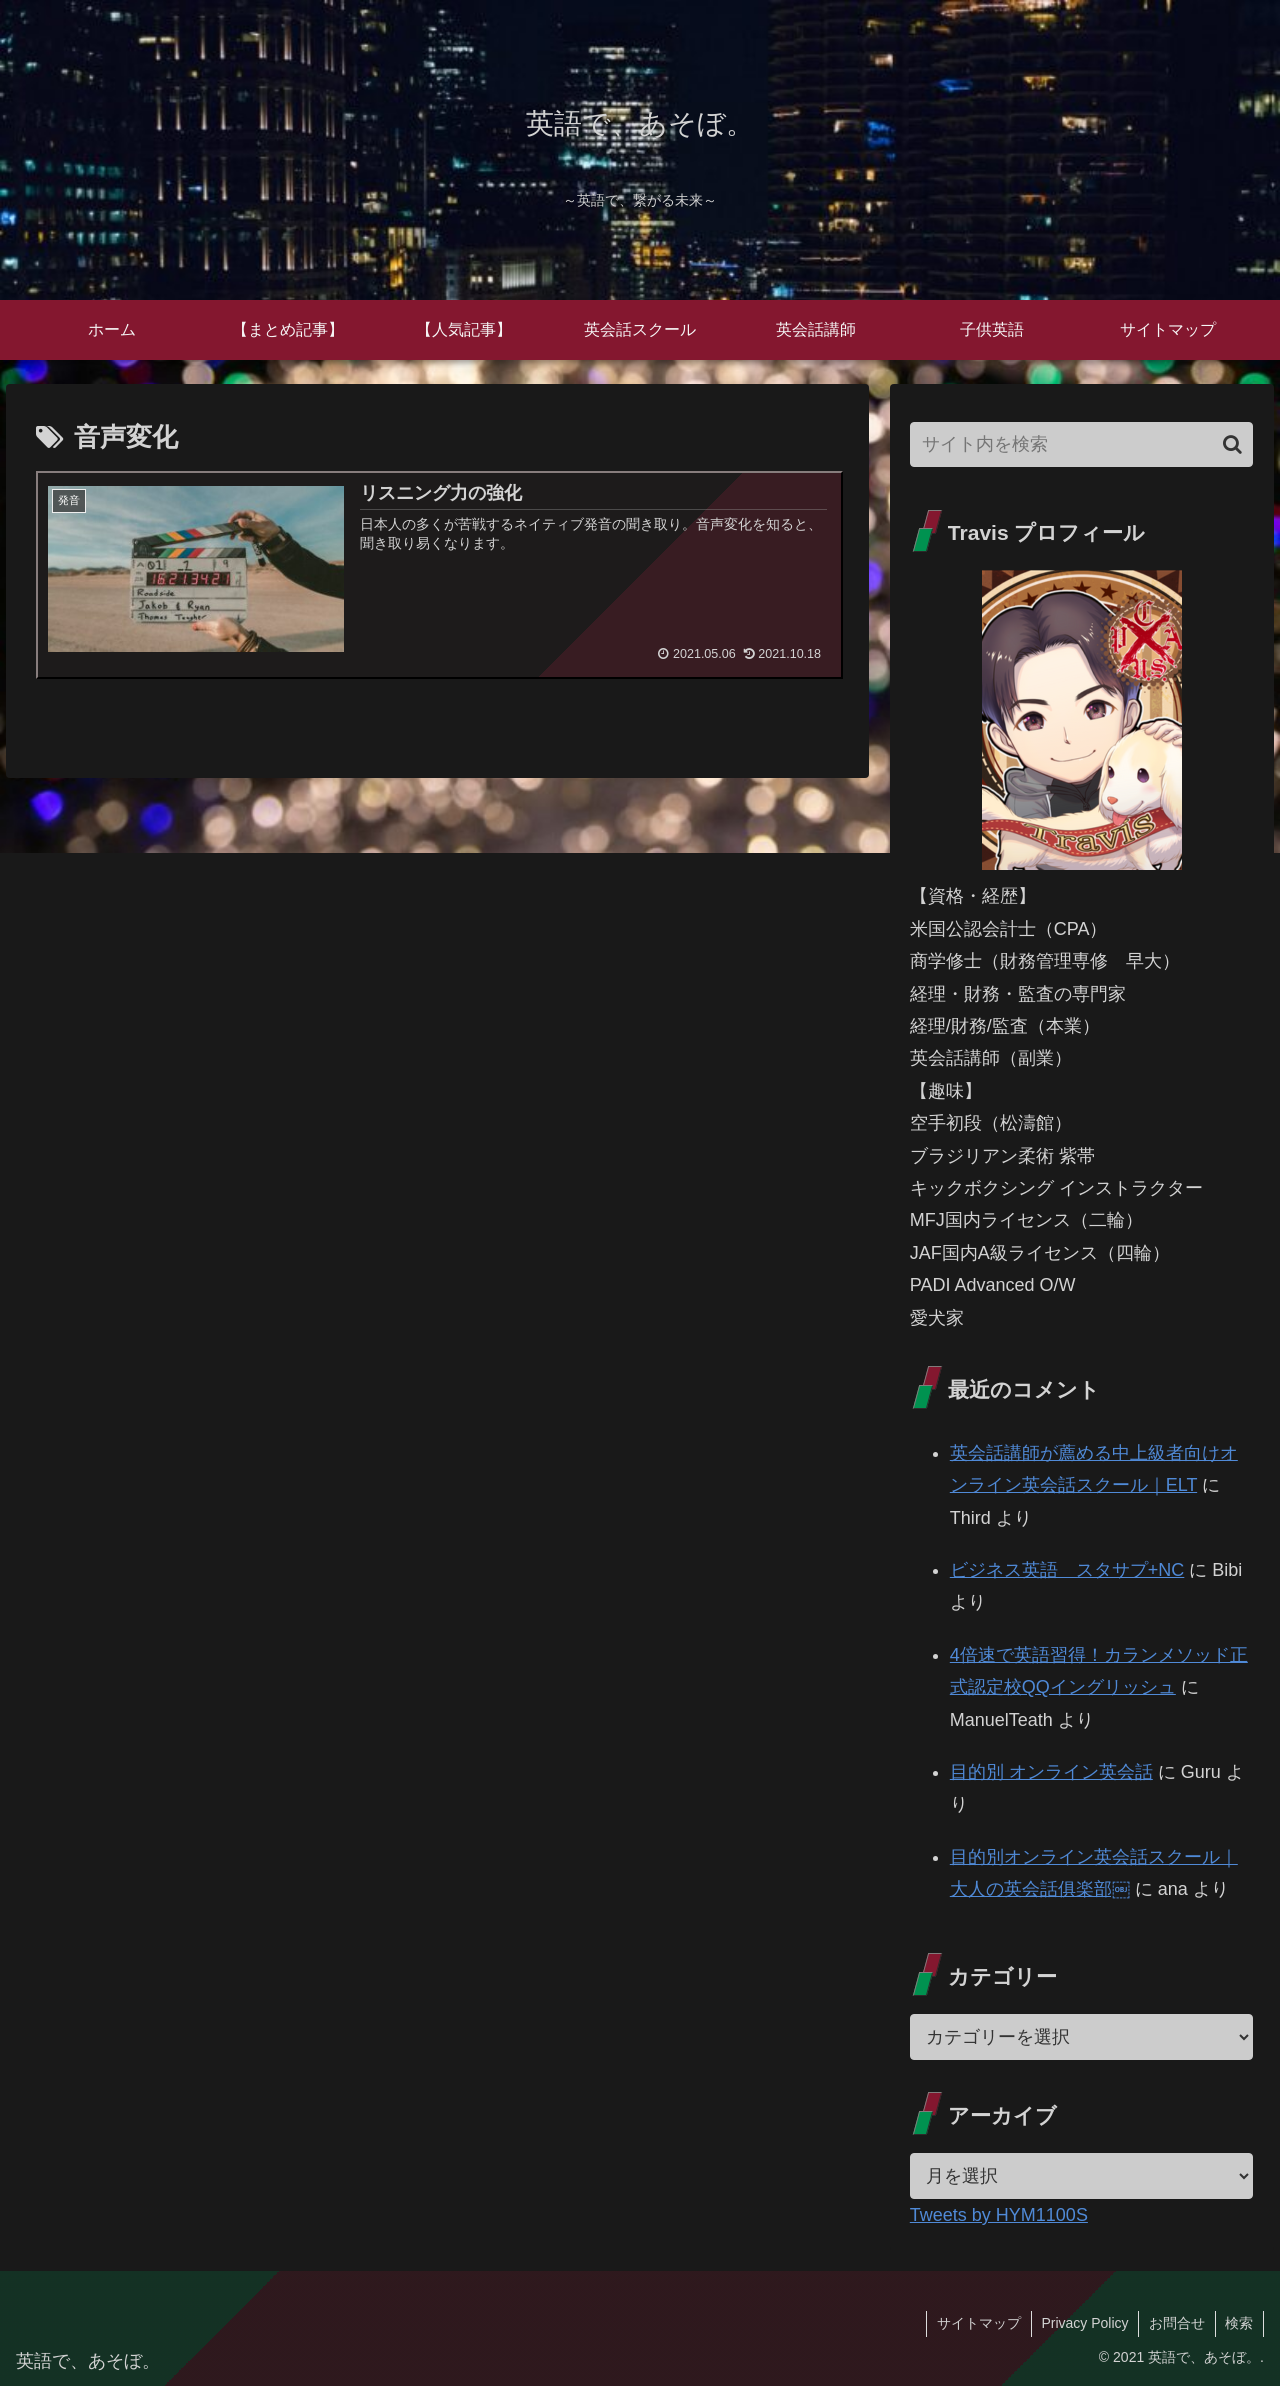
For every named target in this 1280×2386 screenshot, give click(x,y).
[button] (1232, 444)
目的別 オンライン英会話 (1051, 1772)
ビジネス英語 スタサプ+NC (1067, 1570)
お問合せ (1176, 2323)
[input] (1082, 444)
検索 (1239, 2323)
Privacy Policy (1083, 2323)
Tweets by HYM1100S (999, 2215)
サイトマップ (977, 2323)
